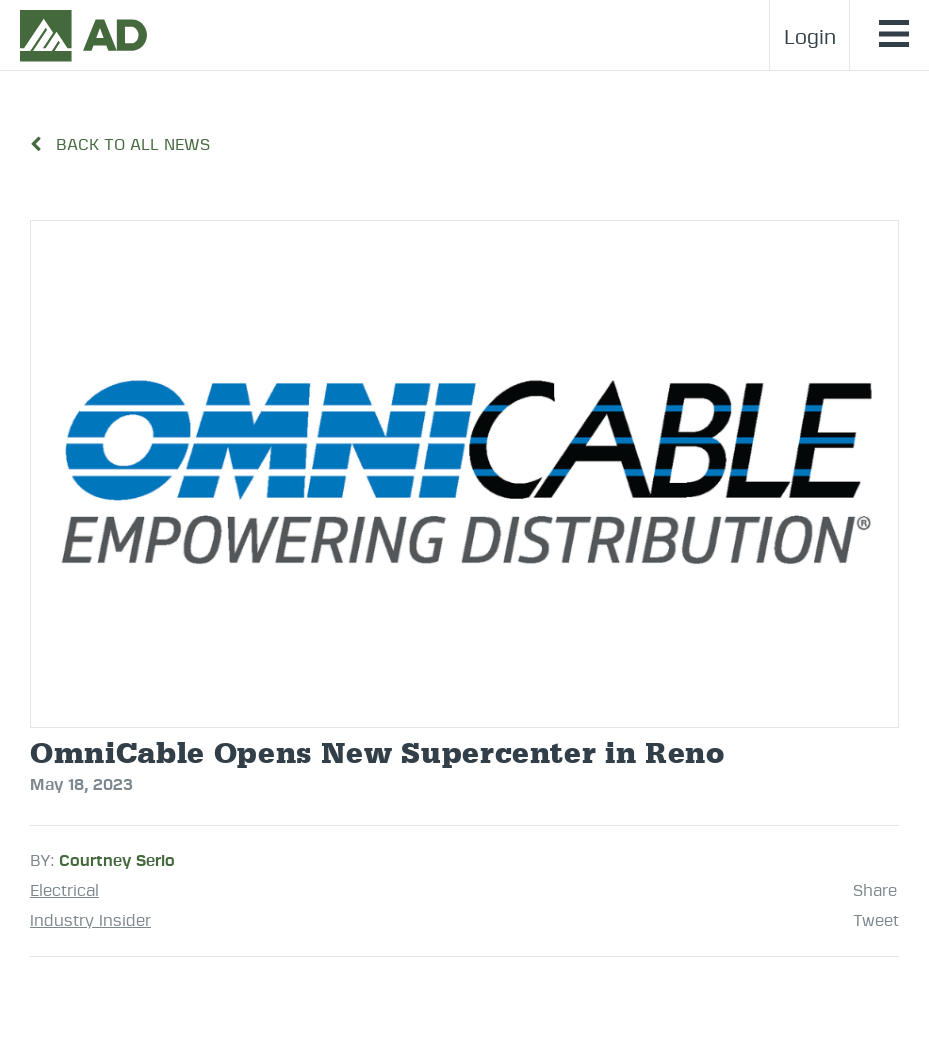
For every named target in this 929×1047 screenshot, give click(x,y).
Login (810, 38)
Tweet (876, 921)
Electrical (64, 891)
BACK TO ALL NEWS (120, 145)
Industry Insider (90, 921)
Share (875, 891)
